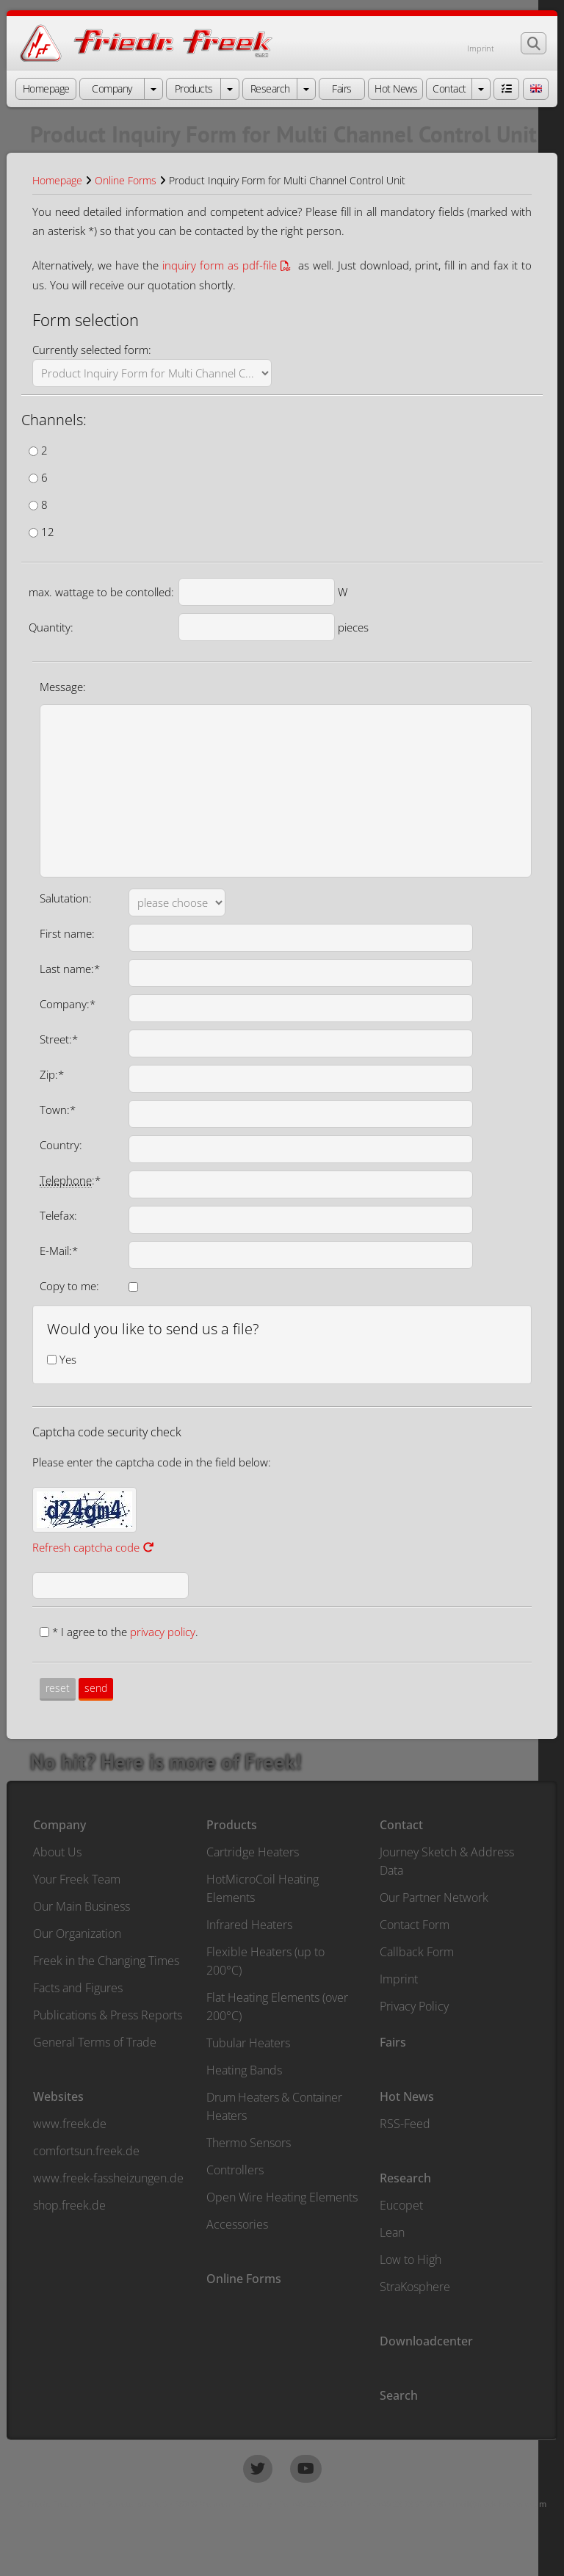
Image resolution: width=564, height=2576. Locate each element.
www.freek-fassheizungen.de (108, 2178)
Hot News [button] (396, 88)
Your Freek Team (76, 1879)
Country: (61, 1144)
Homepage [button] (46, 88)
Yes (67, 1359)
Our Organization (77, 1933)
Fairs (393, 2042)
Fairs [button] (342, 88)
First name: (67, 933)
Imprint (480, 48)
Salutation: (66, 898)
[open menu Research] (306, 89)
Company (59, 1825)
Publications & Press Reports (107, 2015)
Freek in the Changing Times (106, 1961)
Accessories (237, 2224)
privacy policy (162, 1631)
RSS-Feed (405, 2124)
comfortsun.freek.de (86, 2151)
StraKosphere (415, 2287)
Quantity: (51, 627)
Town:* (58, 1109)
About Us (57, 1852)
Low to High (410, 2259)
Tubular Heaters (248, 2043)
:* (70, 1180)
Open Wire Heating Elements (282, 2197)
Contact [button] (449, 88)
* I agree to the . (125, 1631)
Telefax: (58, 1215)
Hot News (407, 2096)
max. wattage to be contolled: (101, 592)
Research (405, 2178)
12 (47, 531)
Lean (392, 2232)
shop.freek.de (69, 2205)
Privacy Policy (414, 2006)
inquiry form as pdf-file (219, 265)
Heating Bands (244, 2070)
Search (399, 2395)
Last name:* (70, 968)
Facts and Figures (78, 1988)
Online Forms (125, 180)
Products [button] (194, 88)
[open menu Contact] (481, 89)
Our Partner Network (434, 1897)
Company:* (67, 1003)
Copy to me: (69, 1285)
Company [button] (112, 88)
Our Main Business (81, 1906)
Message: (63, 686)
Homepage (57, 180)
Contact (401, 1825)
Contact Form (414, 1925)
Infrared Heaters (249, 1925)
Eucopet (401, 2205)
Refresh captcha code (92, 1547)
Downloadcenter (426, 2341)
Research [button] (270, 88)
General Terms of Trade (94, 2042)
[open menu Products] (229, 89)
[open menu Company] (153, 89)
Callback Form (417, 1952)
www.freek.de (69, 2124)
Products (231, 1825)
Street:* (59, 1039)
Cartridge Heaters (252, 1852)
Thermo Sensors (248, 2143)
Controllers (235, 2170)
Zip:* (52, 1074)
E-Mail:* (59, 1250)
